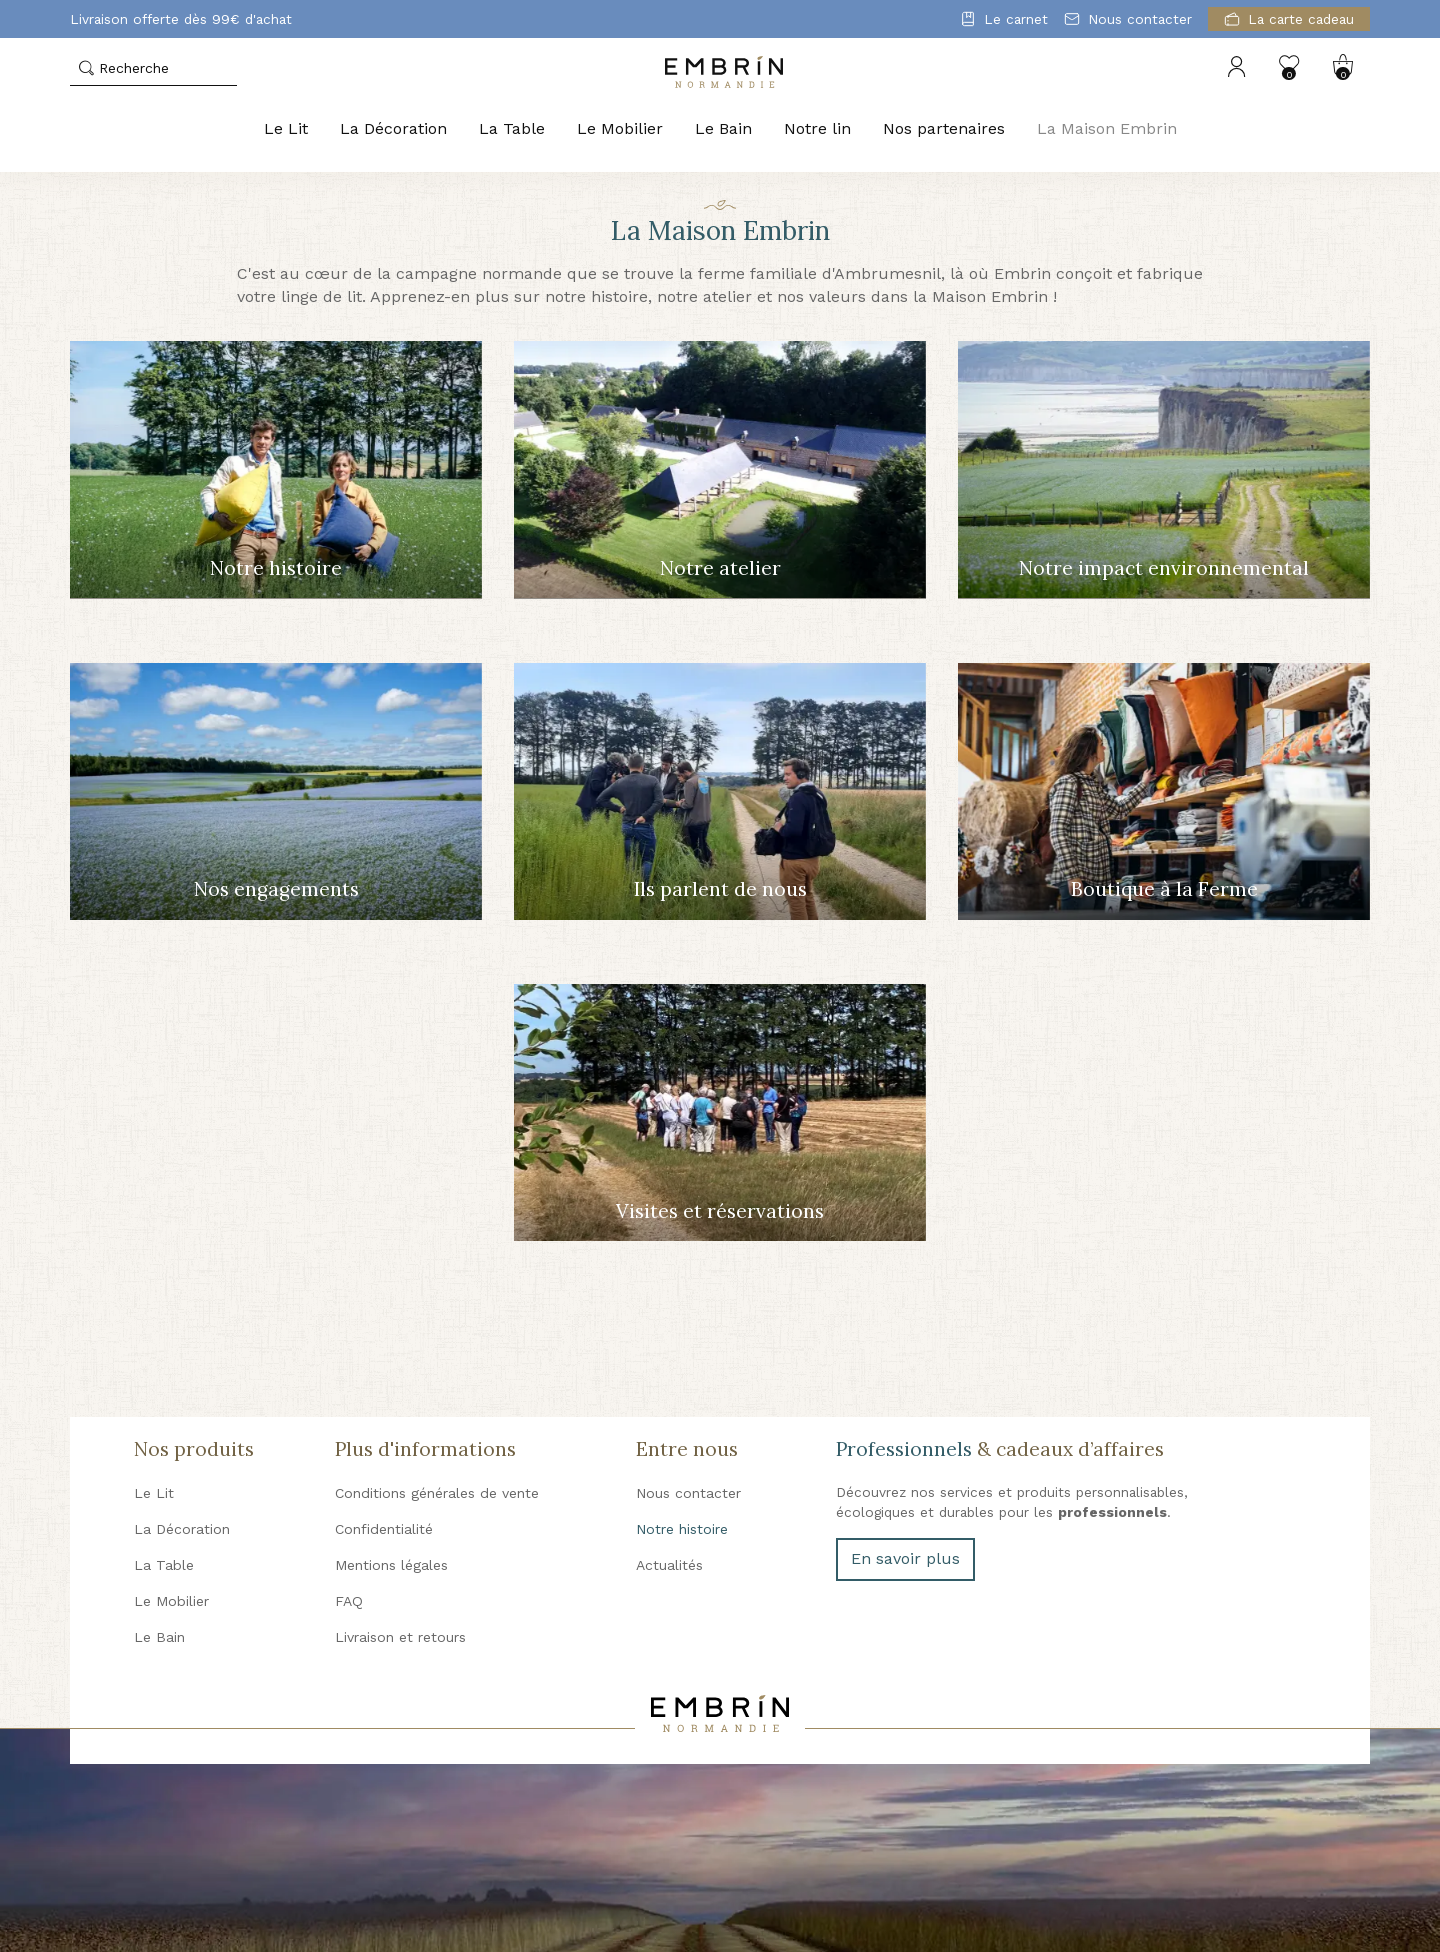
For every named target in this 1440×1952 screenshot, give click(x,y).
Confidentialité (384, 1529)
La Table (512, 128)
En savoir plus (905, 1558)
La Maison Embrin (1107, 128)
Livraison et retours (400, 1637)
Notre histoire (682, 1529)
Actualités (669, 1565)
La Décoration (393, 128)
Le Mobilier (620, 128)
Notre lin (817, 128)
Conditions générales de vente (437, 1493)
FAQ (349, 1601)
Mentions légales (391, 1565)
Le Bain (723, 128)
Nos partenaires (944, 128)
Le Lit (286, 128)
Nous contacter (688, 1493)
